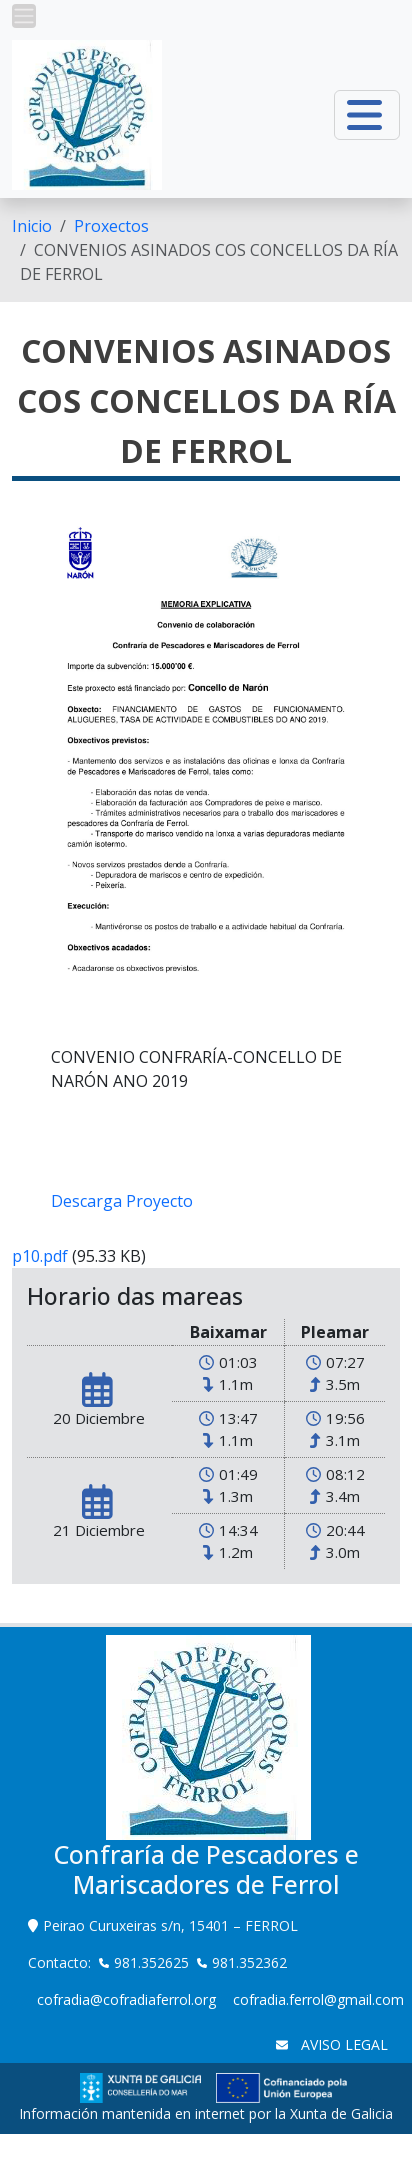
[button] (24, 16)
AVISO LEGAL (342, 2044)
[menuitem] (32, 226)
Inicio (32, 226)
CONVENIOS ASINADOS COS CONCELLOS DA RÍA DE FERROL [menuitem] (209, 262)
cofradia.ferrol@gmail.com (318, 1999)
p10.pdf (40, 1256)
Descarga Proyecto (122, 1201)
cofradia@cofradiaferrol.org (126, 1999)
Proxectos (111, 226)
